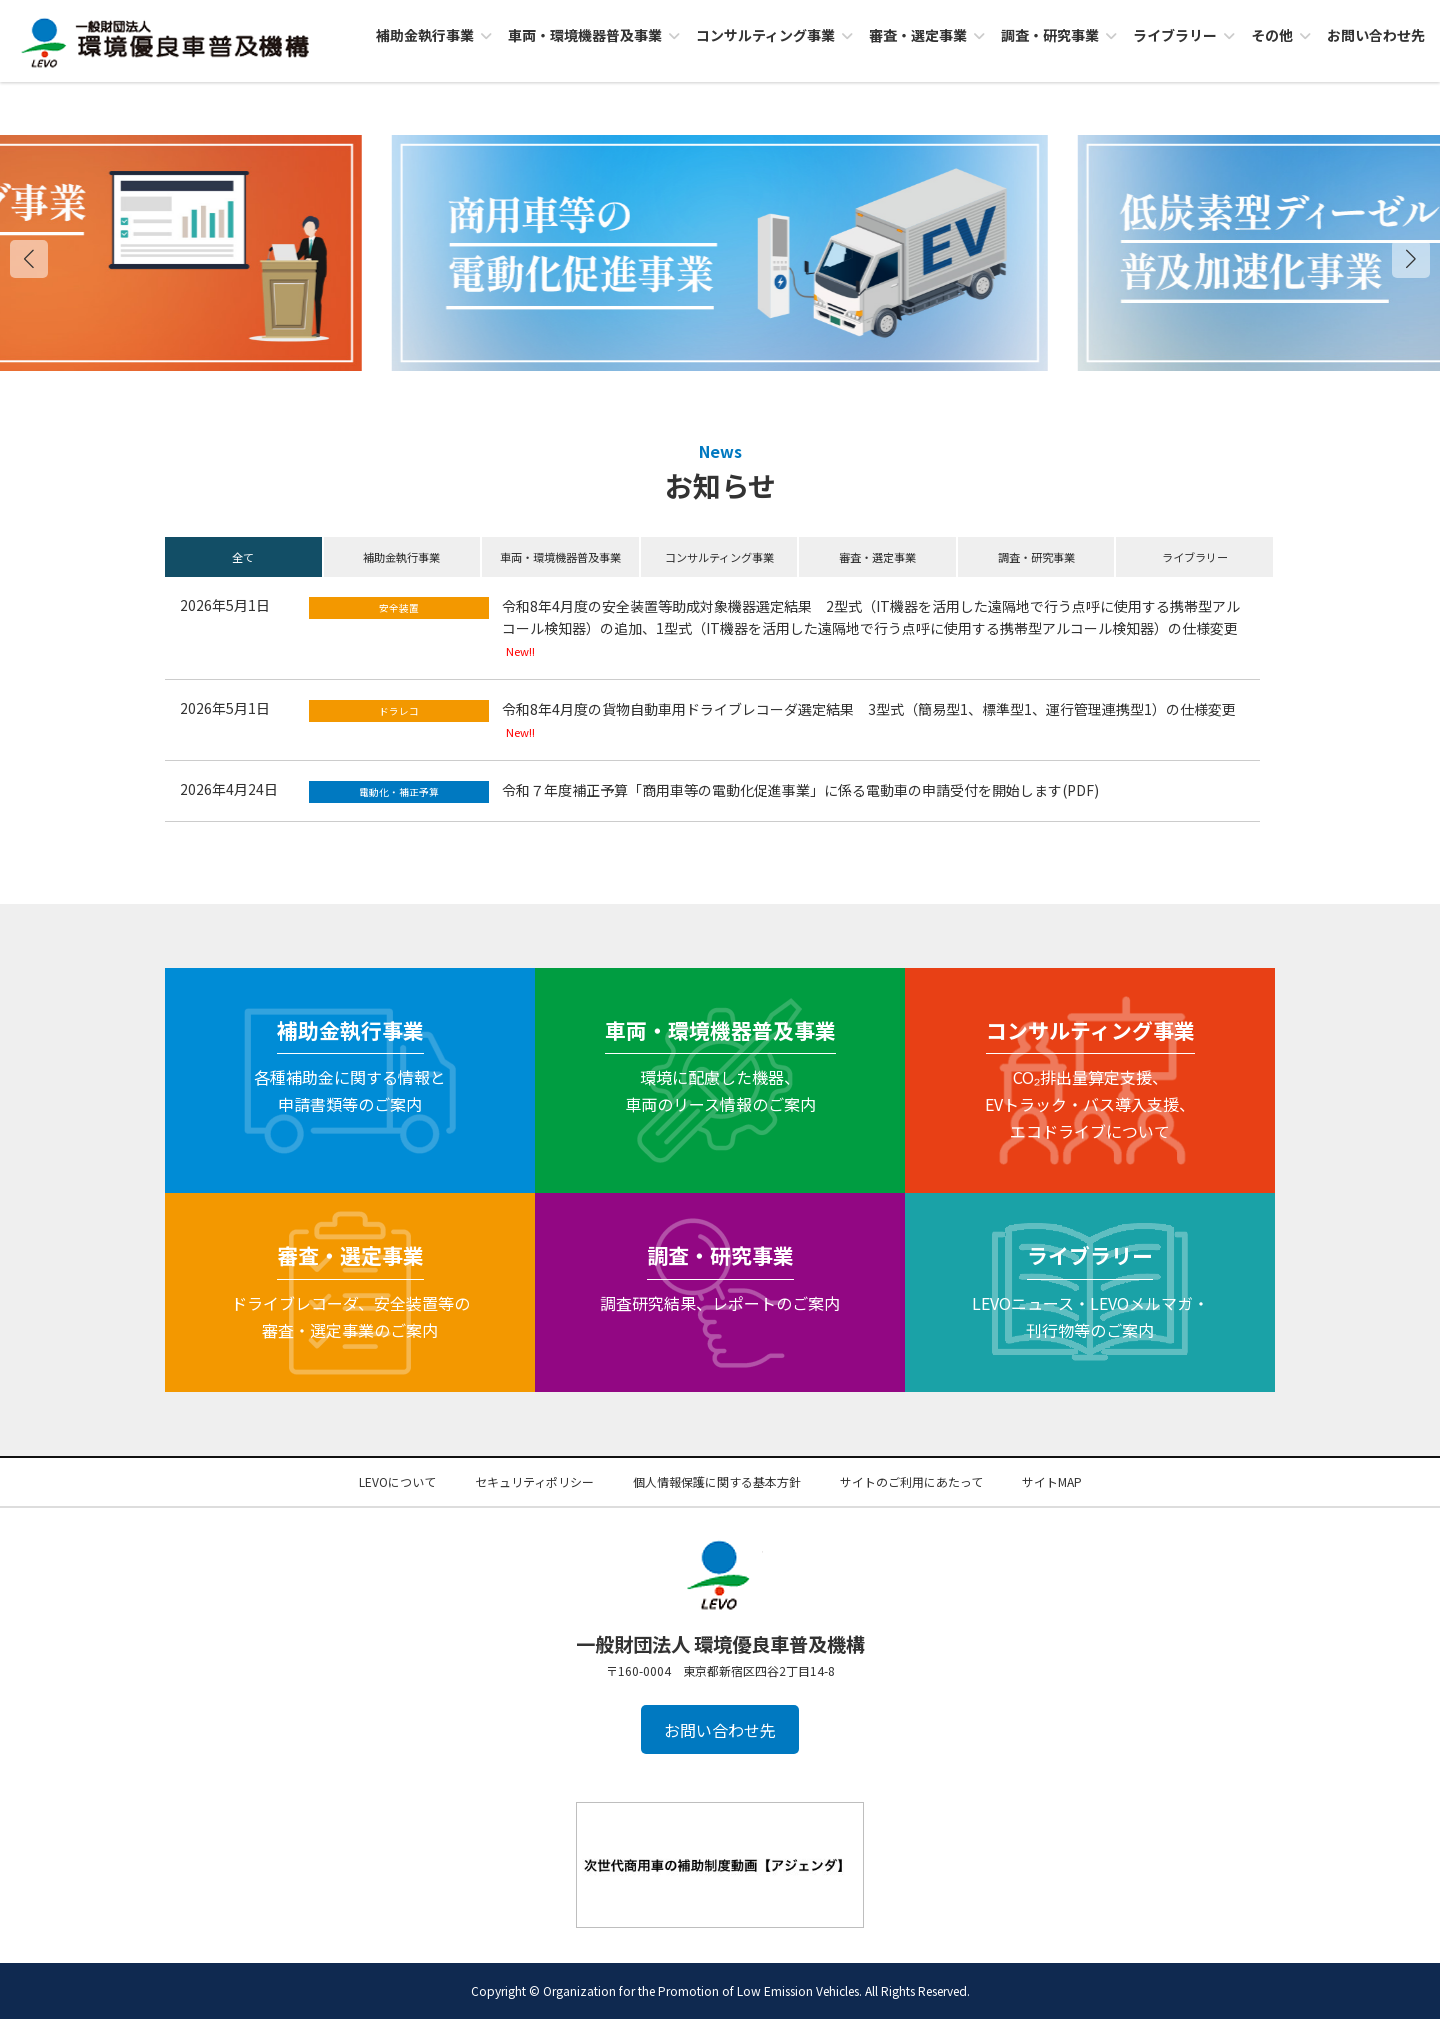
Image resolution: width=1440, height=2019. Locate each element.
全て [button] (243, 557)
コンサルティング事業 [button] (719, 557)
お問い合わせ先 (720, 1730)
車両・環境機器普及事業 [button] (560, 557)
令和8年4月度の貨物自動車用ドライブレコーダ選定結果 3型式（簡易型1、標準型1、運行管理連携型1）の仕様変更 (869, 709)
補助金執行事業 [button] (401, 557)
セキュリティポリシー (534, 1481)
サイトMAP (1052, 1481)
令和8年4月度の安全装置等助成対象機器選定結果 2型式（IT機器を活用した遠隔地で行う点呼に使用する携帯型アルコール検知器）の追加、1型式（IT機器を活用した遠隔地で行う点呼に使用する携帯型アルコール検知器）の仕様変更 (871, 617)
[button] (1411, 259)
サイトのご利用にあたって (911, 1481)
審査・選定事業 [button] (877, 557)
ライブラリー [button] (1195, 557)
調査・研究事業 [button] (1036, 557)
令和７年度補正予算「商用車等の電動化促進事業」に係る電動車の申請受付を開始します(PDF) (800, 790)
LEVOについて (397, 1481)
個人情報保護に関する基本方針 (717, 1481)
